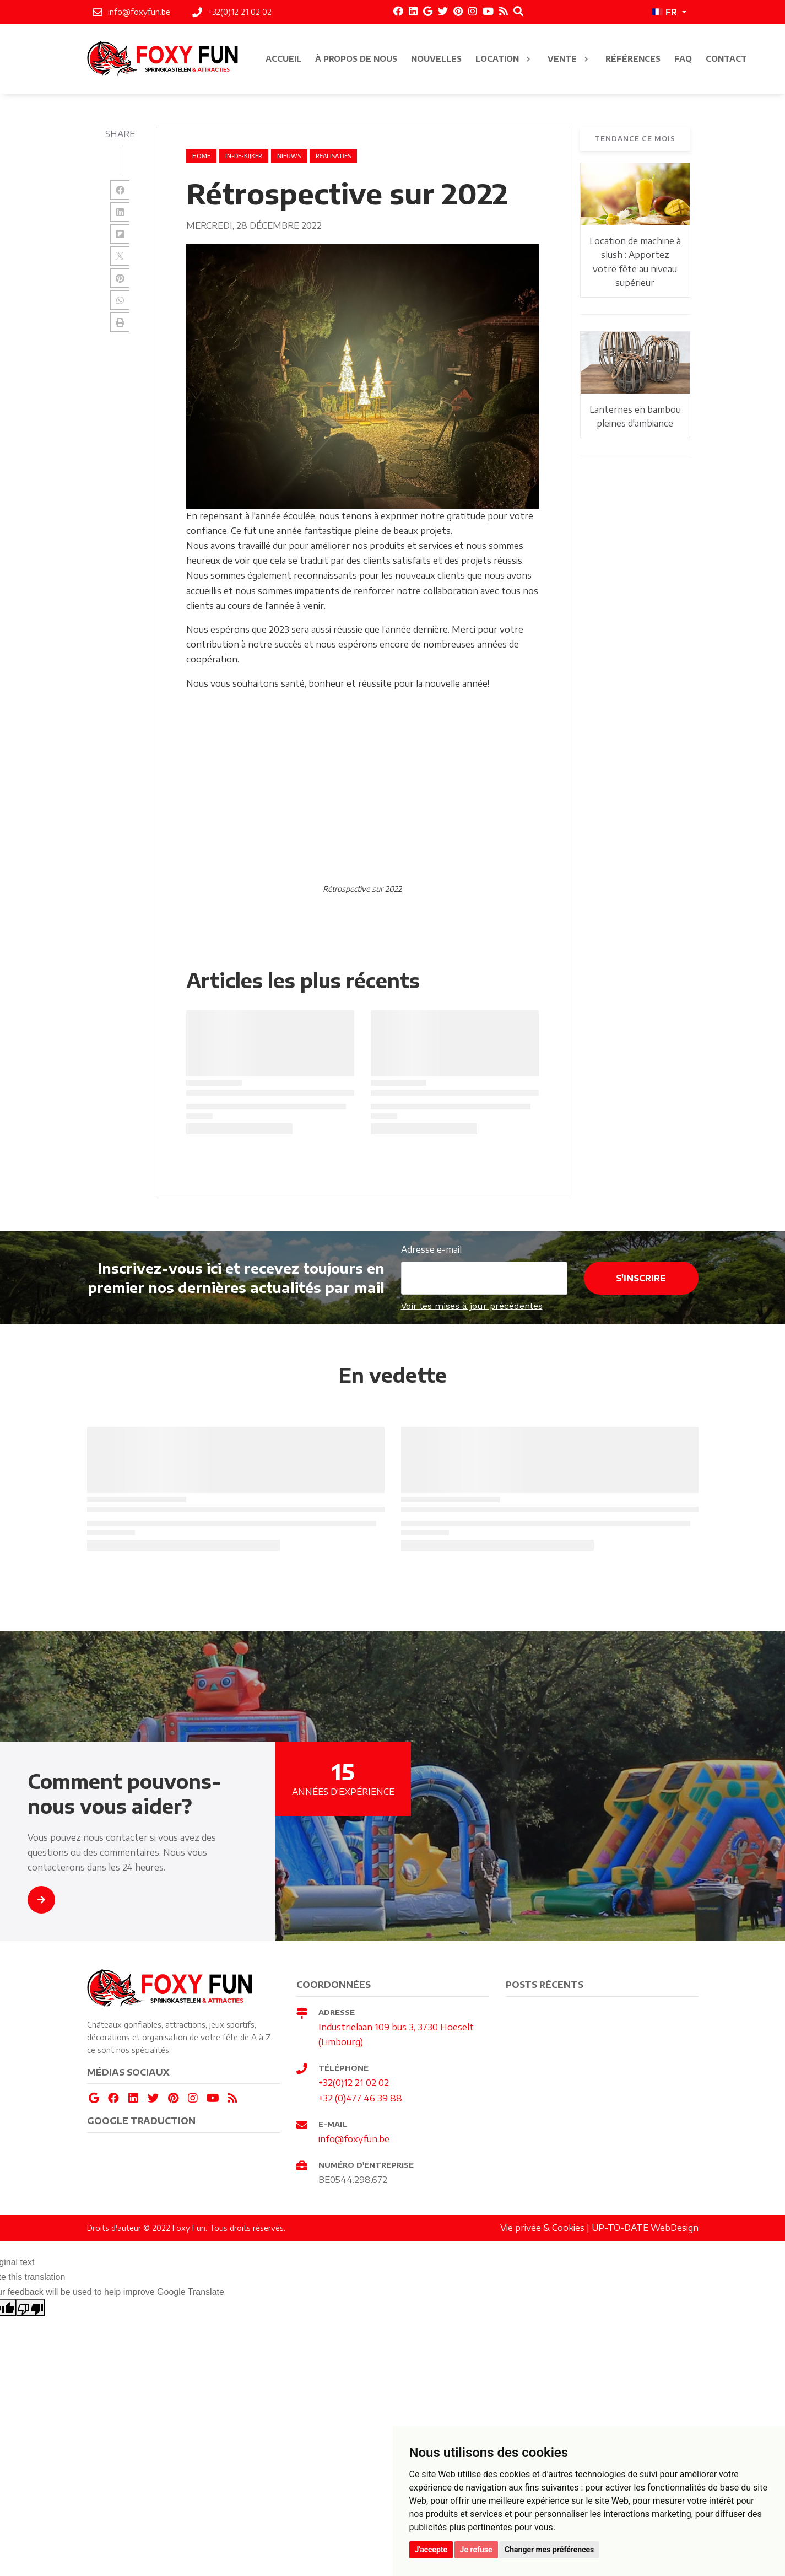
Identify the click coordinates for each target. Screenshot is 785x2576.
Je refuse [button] (476, 2549)
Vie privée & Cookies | (546, 2227)
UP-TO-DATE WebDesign (645, 2227)
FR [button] (664, 12)
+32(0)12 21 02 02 (353, 2082)
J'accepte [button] (431, 2549)
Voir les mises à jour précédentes (472, 1306)
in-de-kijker (243, 156)
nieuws (289, 156)
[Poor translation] (30, 2307)
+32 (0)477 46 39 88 (360, 2098)
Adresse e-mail (431, 1249)
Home (201, 156)
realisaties (333, 156)
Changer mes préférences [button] (549, 2549)
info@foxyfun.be (353, 2138)
